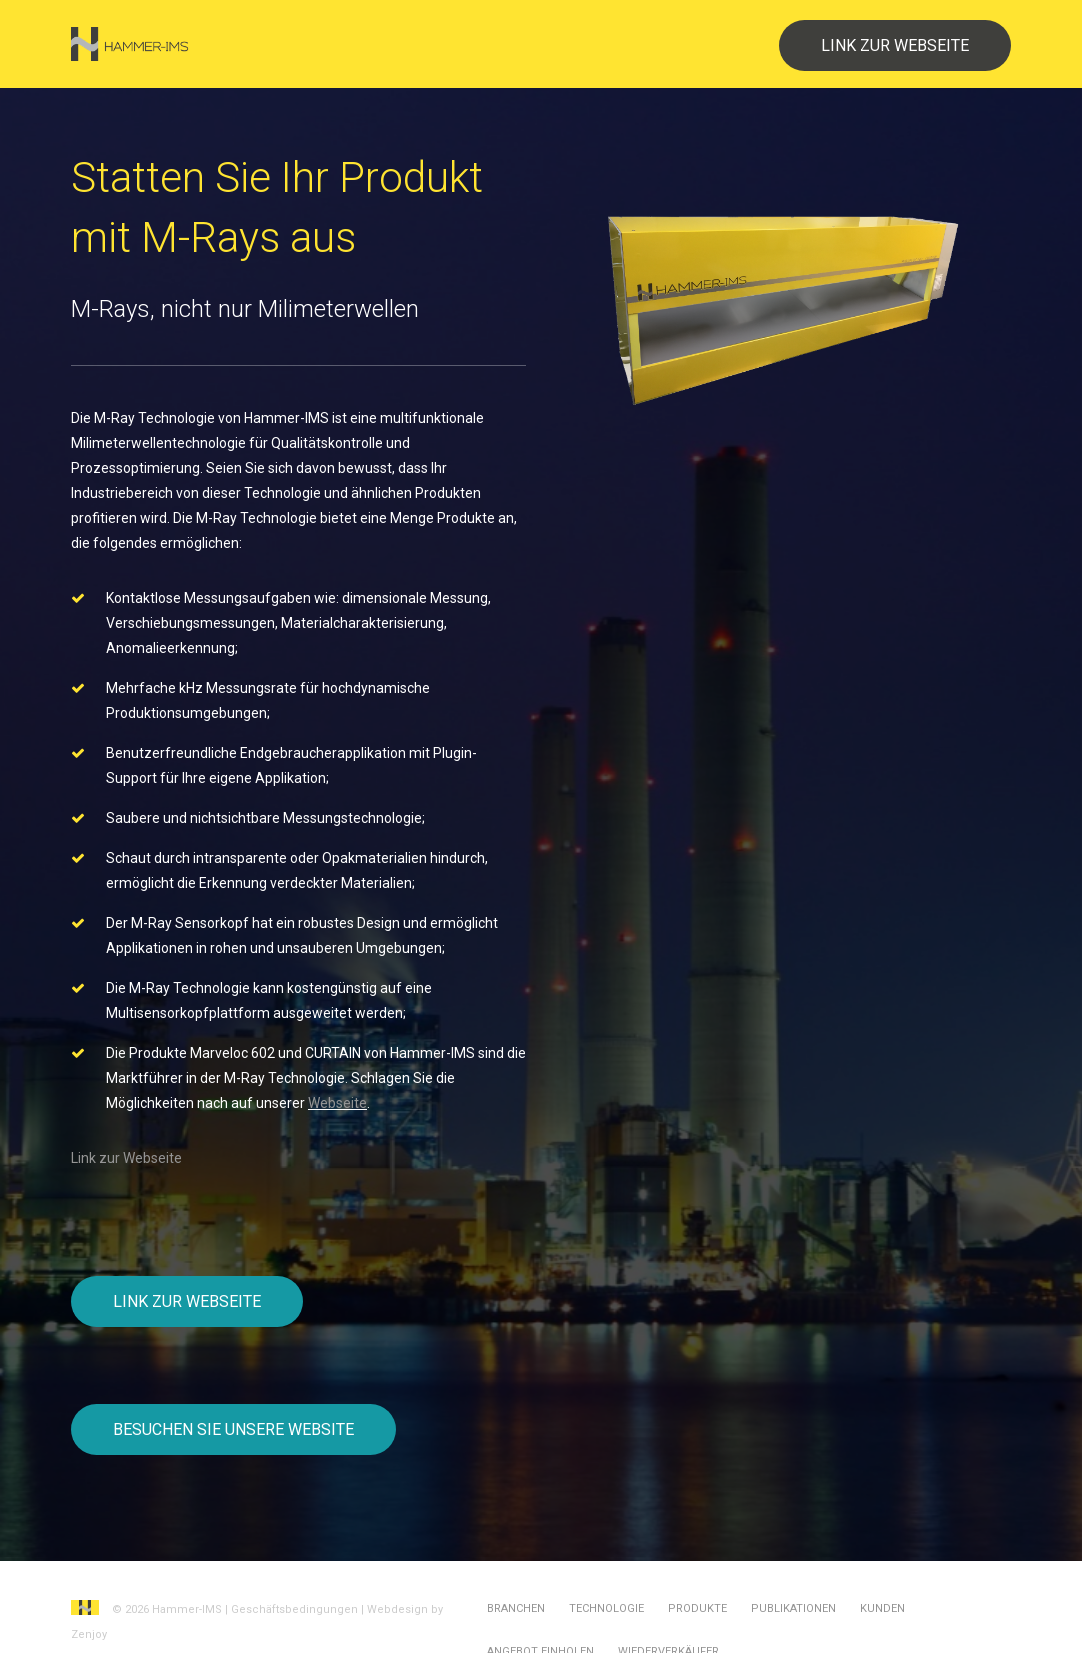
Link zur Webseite (126, 1158)
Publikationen (793, 1608)
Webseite (337, 1103)
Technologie (606, 1608)
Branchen (516, 1608)
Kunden (882, 1608)
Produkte (697, 1608)
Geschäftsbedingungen (294, 1609)
